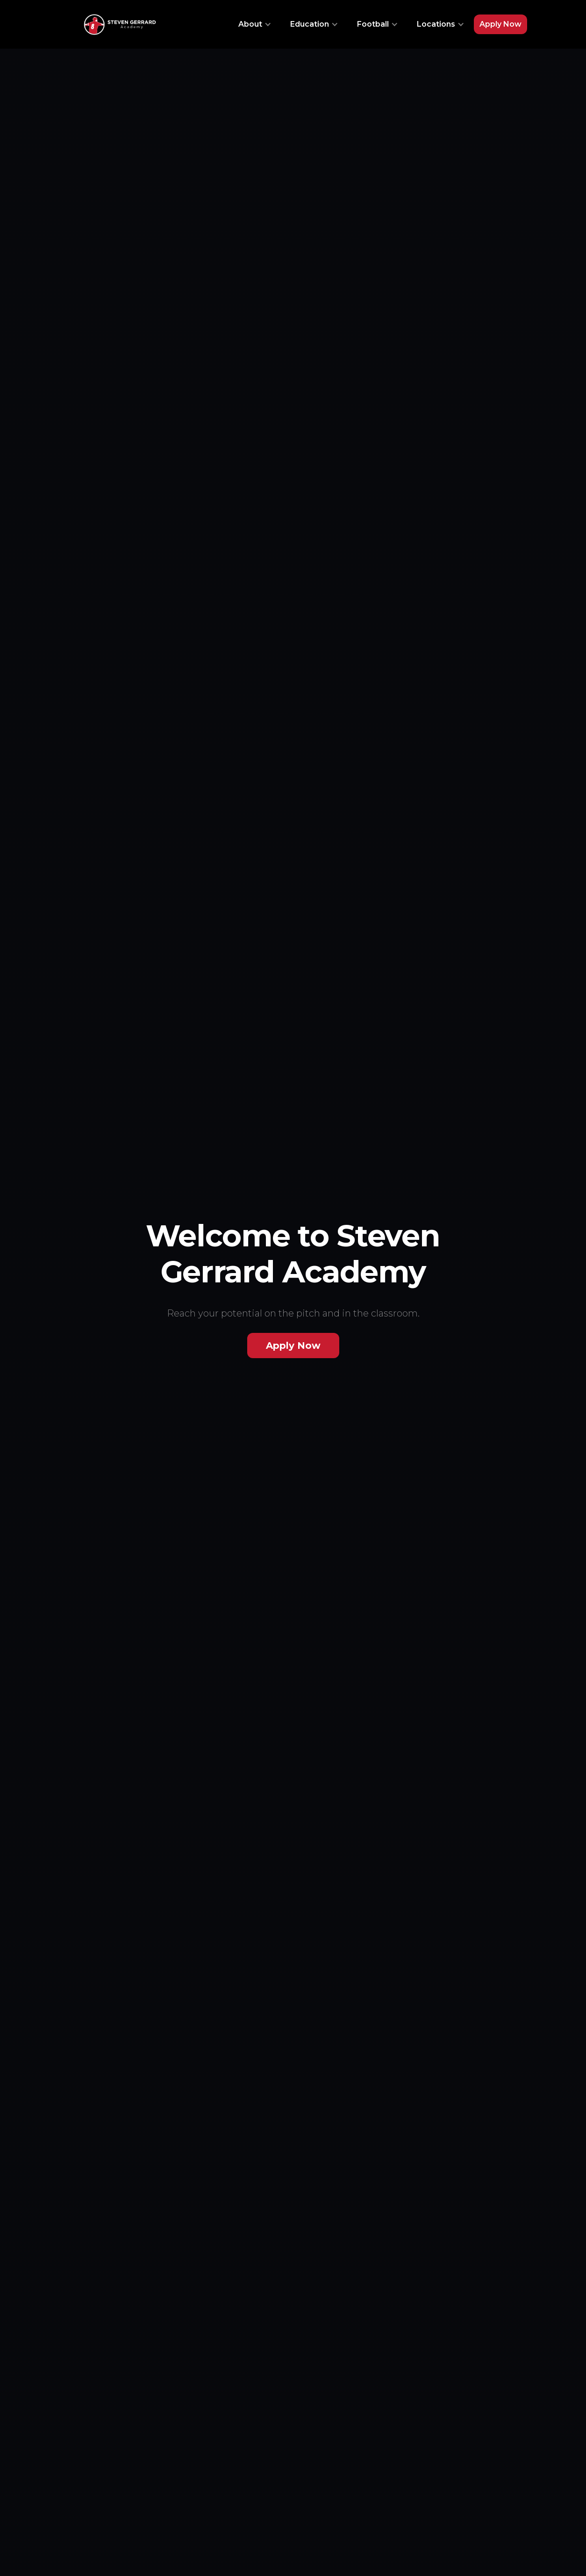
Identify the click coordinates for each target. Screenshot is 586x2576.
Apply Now (500, 24)
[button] (255, 24)
